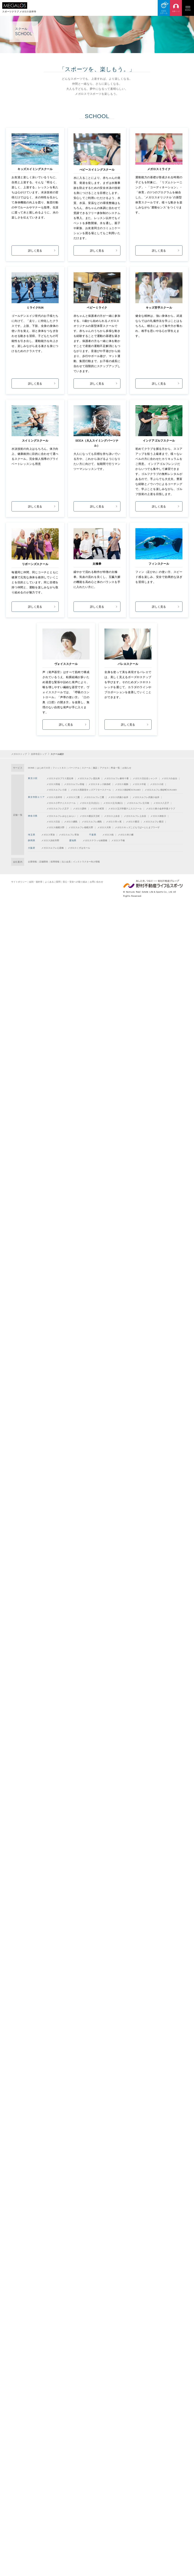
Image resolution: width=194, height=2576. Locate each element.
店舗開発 (43, 861)
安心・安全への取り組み (75, 882)
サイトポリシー (19, 882)
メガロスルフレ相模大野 (81, 827)
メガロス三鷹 (73, 797)
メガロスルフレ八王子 (58, 808)
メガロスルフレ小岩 (57, 790)
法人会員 (66, 861)
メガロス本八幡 (125, 834)
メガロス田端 (53, 784)
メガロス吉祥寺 (54, 797)
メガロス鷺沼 (132, 821)
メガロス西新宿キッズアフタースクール (91, 790)
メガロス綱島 (70, 821)
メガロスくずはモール (79, 848)
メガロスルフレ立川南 (138, 803)
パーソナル (73, 768)
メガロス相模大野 (55, 827)
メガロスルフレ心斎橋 (52, 848)
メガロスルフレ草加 (69, 834)
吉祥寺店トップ (39, 754)
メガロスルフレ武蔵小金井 (146, 797)
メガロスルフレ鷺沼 (153, 821)
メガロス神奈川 (158, 816)
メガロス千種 (118, 840)
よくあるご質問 (53, 882)
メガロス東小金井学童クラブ (160, 808)
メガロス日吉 (53, 821)
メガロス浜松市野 (50, 840)
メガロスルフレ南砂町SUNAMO (161, 790)
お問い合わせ (96, 882)
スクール (86, 768)
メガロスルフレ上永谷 (135, 816)
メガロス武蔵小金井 (118, 797)
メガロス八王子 (161, 803)
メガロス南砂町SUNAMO (128, 790)
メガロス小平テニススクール (61, 803)
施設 (95, 768)
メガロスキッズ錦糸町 (99, 784)
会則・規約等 (35, 882)
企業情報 (32, 861)
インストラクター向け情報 (86, 861)
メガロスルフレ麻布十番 (116, 778)
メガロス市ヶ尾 (114, 821)
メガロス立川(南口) (113, 803)
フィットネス (59, 768)
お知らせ (126, 768)
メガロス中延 (139, 784)
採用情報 (54, 861)
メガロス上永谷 (112, 816)
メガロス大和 (104, 827)
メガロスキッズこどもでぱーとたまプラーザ (137, 827)
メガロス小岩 (156, 784)
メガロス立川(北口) (89, 803)
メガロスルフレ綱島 (92, 821)
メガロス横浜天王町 (90, 816)
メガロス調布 (79, 808)
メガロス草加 (48, 834)
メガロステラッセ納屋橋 (95, 840)
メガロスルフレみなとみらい (61, 816)
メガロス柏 (108, 834)
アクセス (104, 768)
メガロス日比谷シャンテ (145, 778)
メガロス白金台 (169, 778)
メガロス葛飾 (121, 784)
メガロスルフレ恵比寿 (88, 778)
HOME (31, 768)
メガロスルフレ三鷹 (94, 797)
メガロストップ (19, 754)
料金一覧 (115, 768)
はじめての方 (43, 768)
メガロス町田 (97, 808)
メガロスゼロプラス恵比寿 (60, 778)
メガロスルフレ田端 (74, 784)
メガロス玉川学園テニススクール (125, 808)
